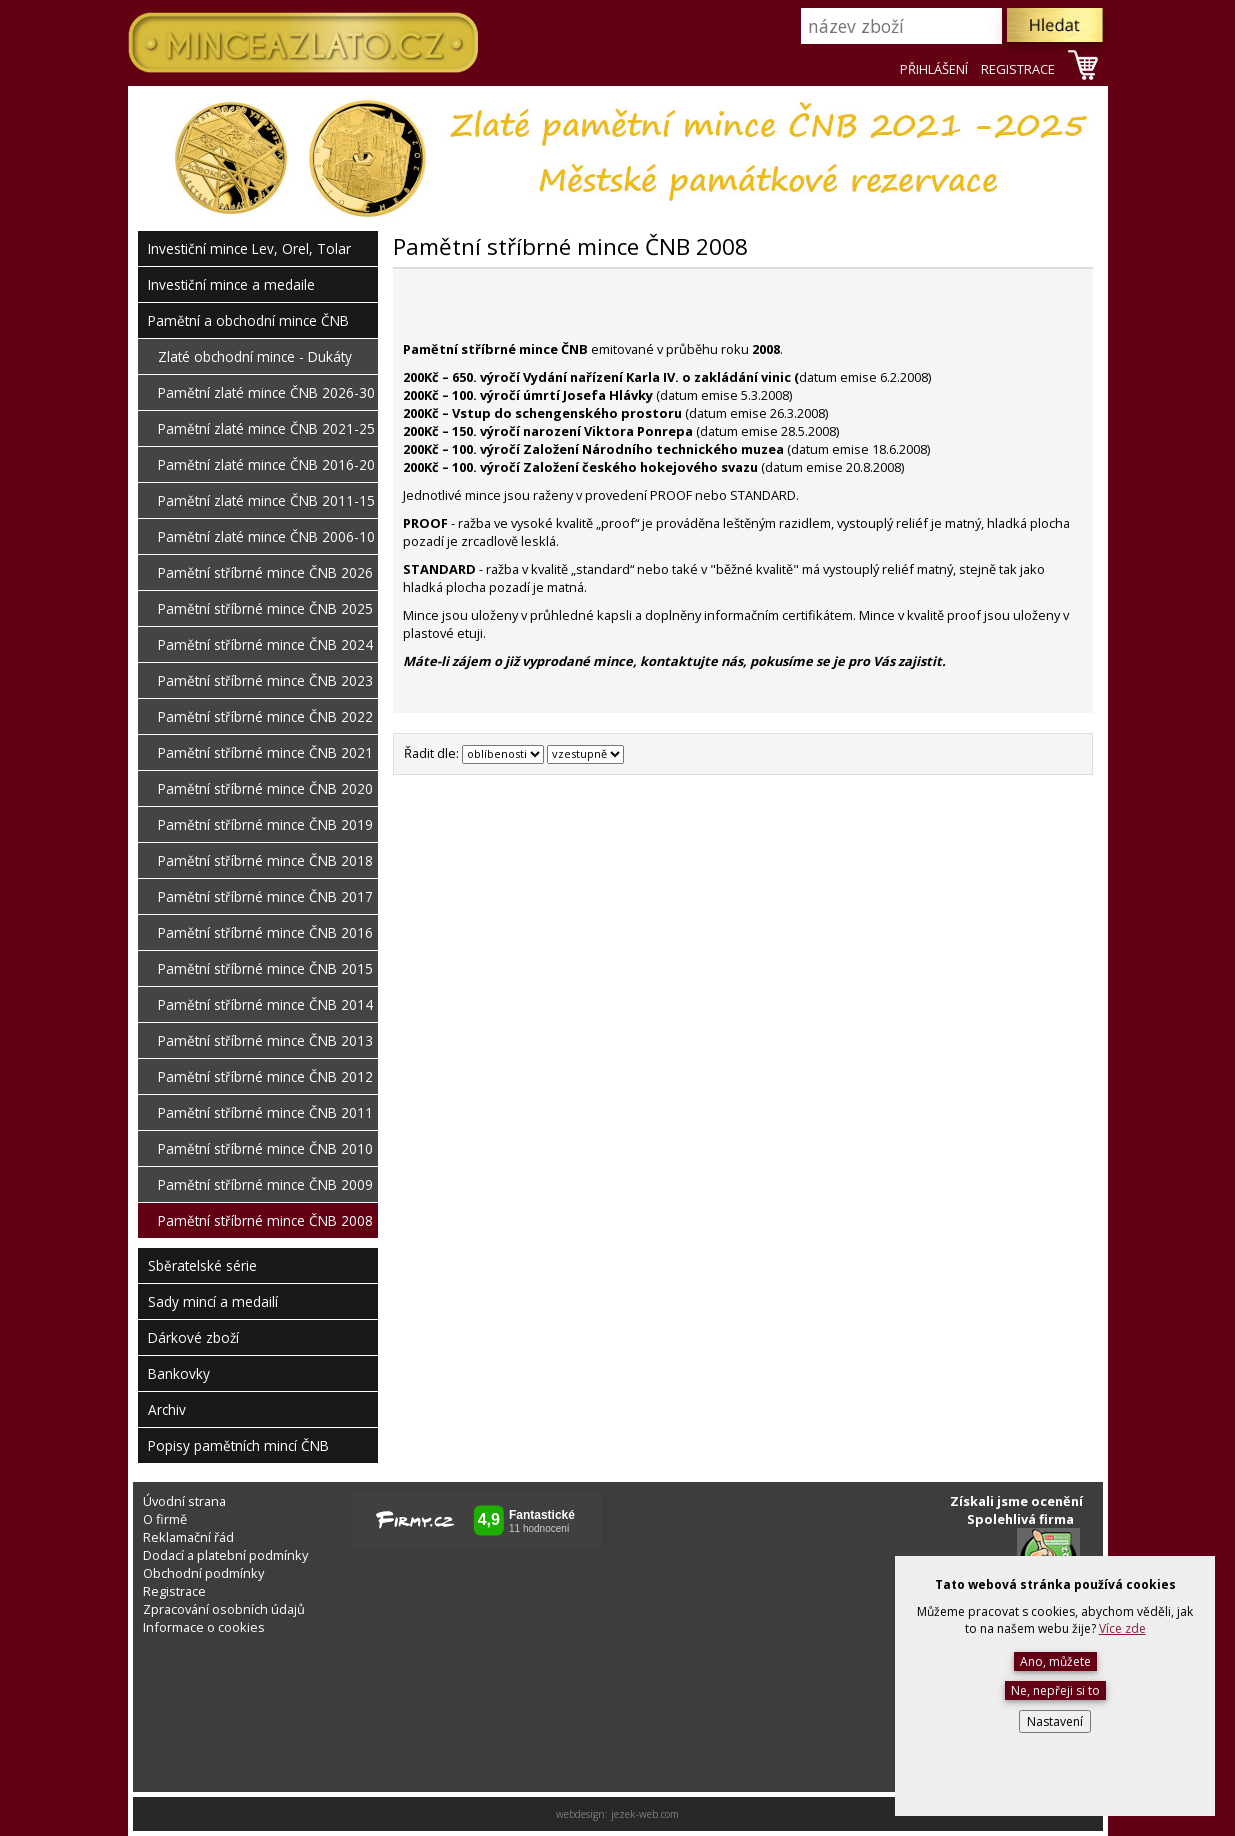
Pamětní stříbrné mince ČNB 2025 (265, 608)
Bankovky (179, 1373)
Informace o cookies (204, 1627)
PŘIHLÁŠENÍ (934, 69)
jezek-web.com (645, 1814)
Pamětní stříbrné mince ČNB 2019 (265, 824)
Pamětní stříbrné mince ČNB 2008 (265, 1220)
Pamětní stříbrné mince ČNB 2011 (265, 1112)
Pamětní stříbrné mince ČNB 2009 (265, 1184)
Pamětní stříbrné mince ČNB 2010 (265, 1148)
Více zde (1122, 1628)
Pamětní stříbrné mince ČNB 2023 (265, 680)
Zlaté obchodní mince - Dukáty (255, 356)
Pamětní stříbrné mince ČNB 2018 (265, 860)
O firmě (165, 1519)
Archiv (167, 1409)
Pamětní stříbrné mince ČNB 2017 (265, 896)
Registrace (174, 1591)
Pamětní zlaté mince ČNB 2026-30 (266, 392)
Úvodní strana (184, 1501)
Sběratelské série (202, 1265)
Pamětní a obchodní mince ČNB (248, 320)
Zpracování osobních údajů (224, 1609)
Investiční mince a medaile (231, 284)
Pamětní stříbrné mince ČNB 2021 (265, 752)
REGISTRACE (1018, 69)
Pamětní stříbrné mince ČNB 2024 (265, 644)
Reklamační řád (188, 1537)
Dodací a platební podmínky (225, 1555)
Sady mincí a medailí (213, 1301)
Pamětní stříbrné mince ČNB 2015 (265, 968)
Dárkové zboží (193, 1337)
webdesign (580, 1814)
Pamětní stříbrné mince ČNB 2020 (265, 788)
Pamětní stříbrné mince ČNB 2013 (265, 1040)
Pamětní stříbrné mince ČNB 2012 (265, 1076)
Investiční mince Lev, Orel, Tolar (249, 248)
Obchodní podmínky (203, 1573)
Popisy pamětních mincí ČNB (238, 1445)
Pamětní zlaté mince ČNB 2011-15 (266, 500)
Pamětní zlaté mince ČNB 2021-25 (266, 428)
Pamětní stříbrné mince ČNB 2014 (265, 1004)
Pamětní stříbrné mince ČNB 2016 (265, 932)
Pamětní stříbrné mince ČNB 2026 (265, 572)
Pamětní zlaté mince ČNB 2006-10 (266, 536)
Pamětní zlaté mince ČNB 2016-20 (266, 464)
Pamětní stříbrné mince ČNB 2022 (265, 716)
